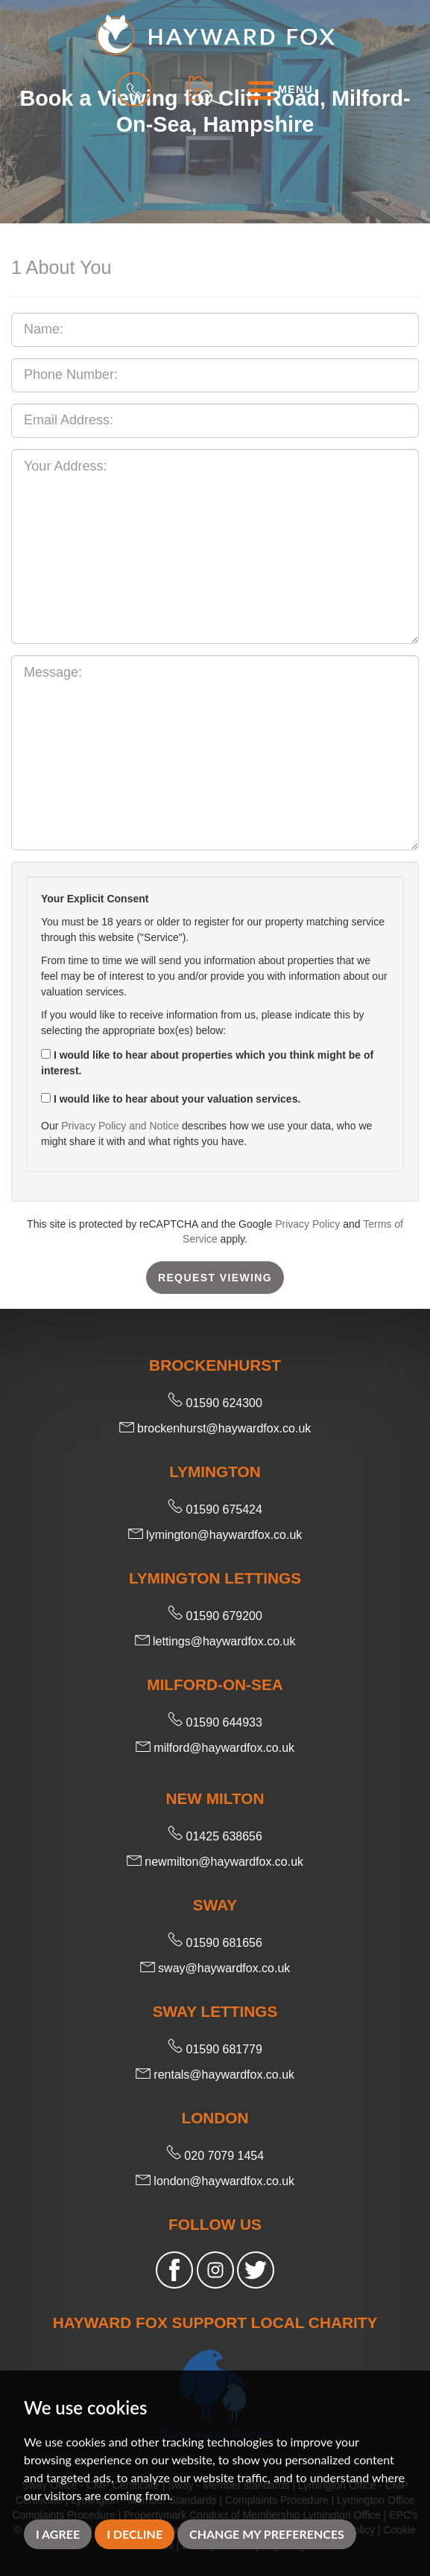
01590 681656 (215, 1942)
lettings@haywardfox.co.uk (215, 1641)
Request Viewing (215, 1278)
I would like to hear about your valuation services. (170, 1099)
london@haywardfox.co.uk (215, 2181)
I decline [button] (134, 2534)
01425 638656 (215, 1836)
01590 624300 (215, 1403)
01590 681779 (215, 2049)
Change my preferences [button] (266, 2534)
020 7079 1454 (215, 2155)
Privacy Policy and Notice (120, 1126)
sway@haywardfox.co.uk (215, 1968)
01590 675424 (215, 1509)
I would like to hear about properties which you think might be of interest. (207, 1063)
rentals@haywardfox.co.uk (215, 2074)
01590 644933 (215, 1722)
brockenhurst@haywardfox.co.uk (215, 1428)
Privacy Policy (307, 1224)
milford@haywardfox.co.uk (215, 1747)
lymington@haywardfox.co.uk (215, 1534)
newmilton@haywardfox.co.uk (215, 1861)
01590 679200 (215, 1616)
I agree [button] (58, 2534)
